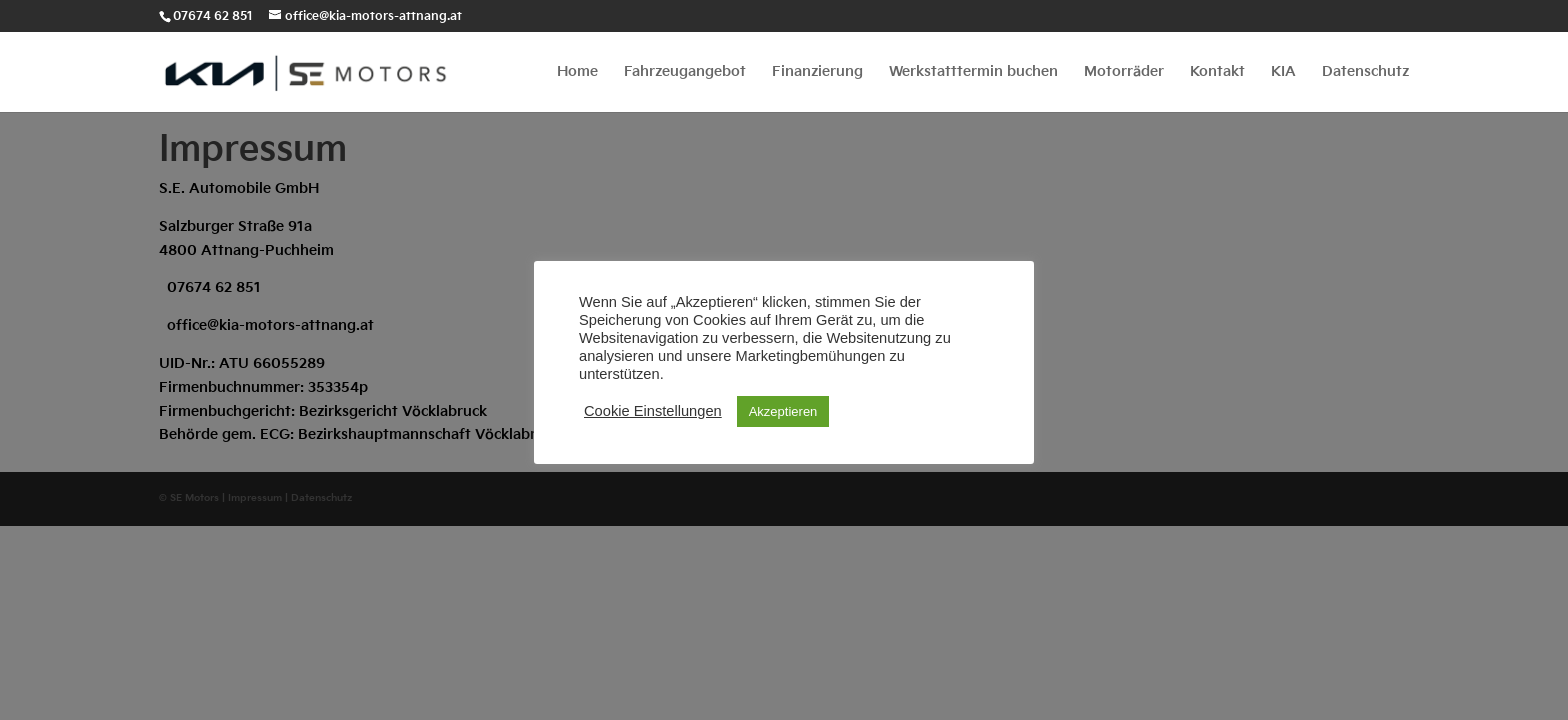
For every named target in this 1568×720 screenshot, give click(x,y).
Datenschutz (1365, 72)
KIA (1283, 72)
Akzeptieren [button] (783, 411)
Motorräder (1124, 72)
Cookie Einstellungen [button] (653, 411)
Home (577, 72)
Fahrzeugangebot (685, 72)
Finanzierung (817, 72)
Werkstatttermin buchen (973, 72)
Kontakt (1217, 72)
